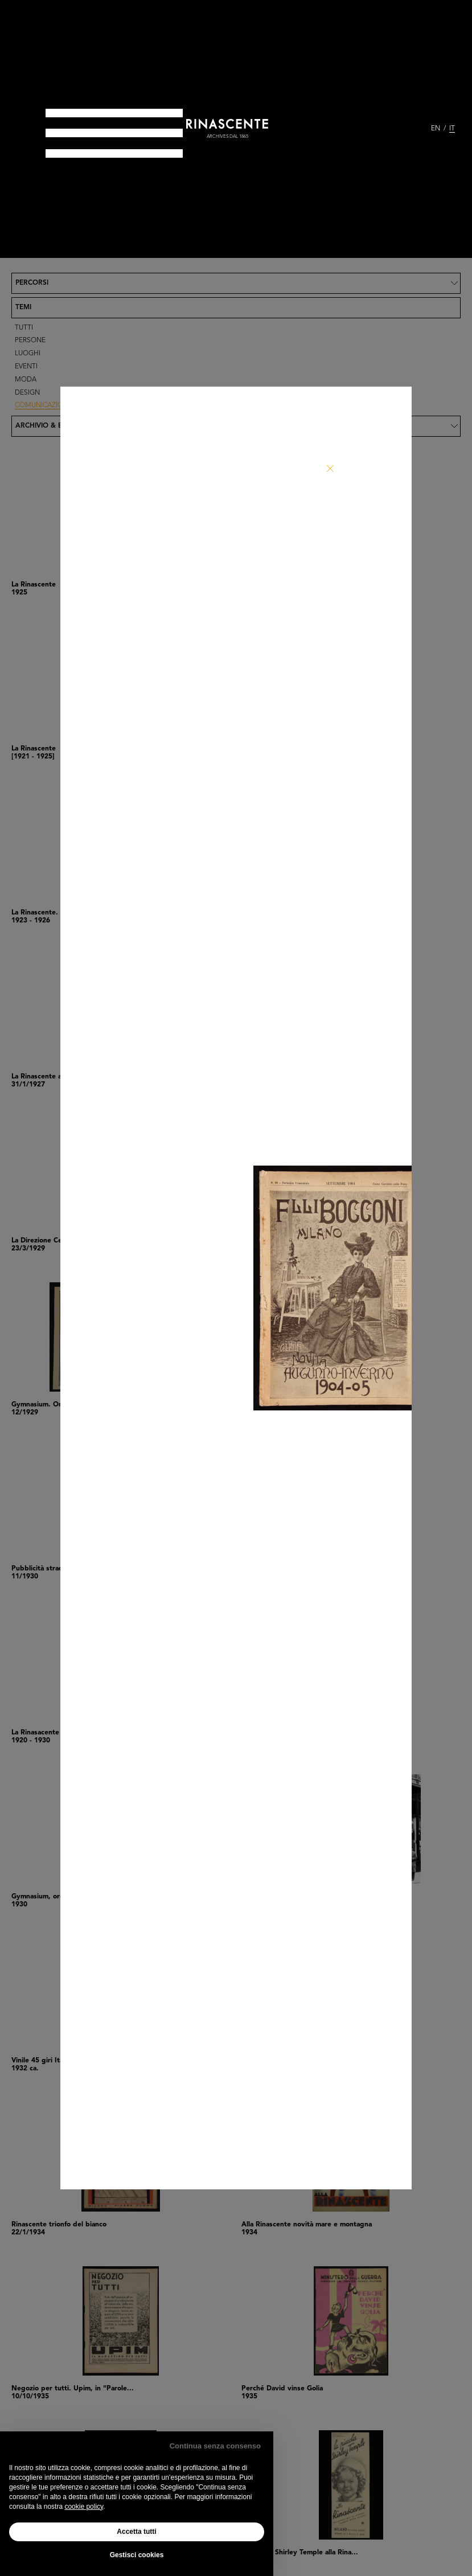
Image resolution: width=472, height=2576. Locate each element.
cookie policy (83, 2507)
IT (452, 128)
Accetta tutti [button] (136, 2532)
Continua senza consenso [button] (215, 2446)
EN (435, 128)
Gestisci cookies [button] (137, 2555)
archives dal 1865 (227, 136)
